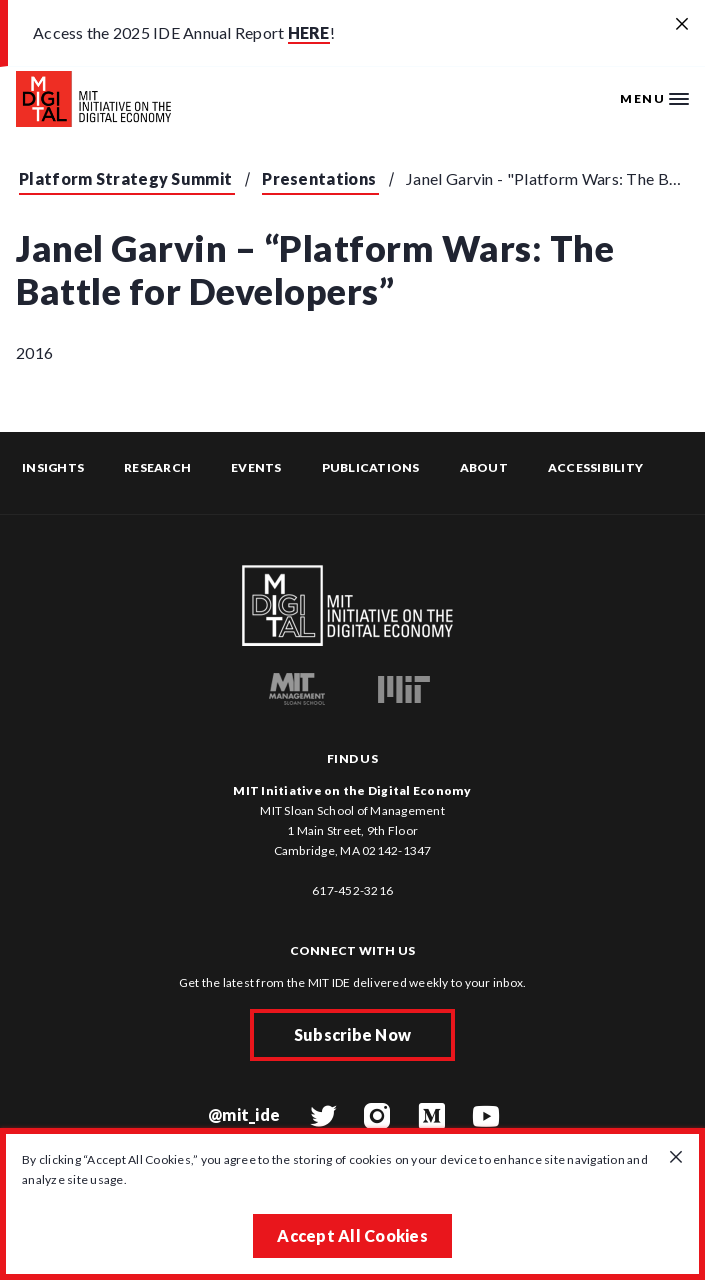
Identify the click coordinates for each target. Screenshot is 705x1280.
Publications (371, 467)
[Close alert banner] (682, 25)
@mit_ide (244, 1114)
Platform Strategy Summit (125, 178)
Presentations (319, 178)
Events (256, 467)
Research (157, 467)
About (484, 467)
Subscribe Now (352, 1034)
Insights (53, 467)
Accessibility (595, 467)
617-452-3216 (352, 890)
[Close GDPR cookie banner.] (676, 1158)
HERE (309, 32)
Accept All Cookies (352, 1235)
